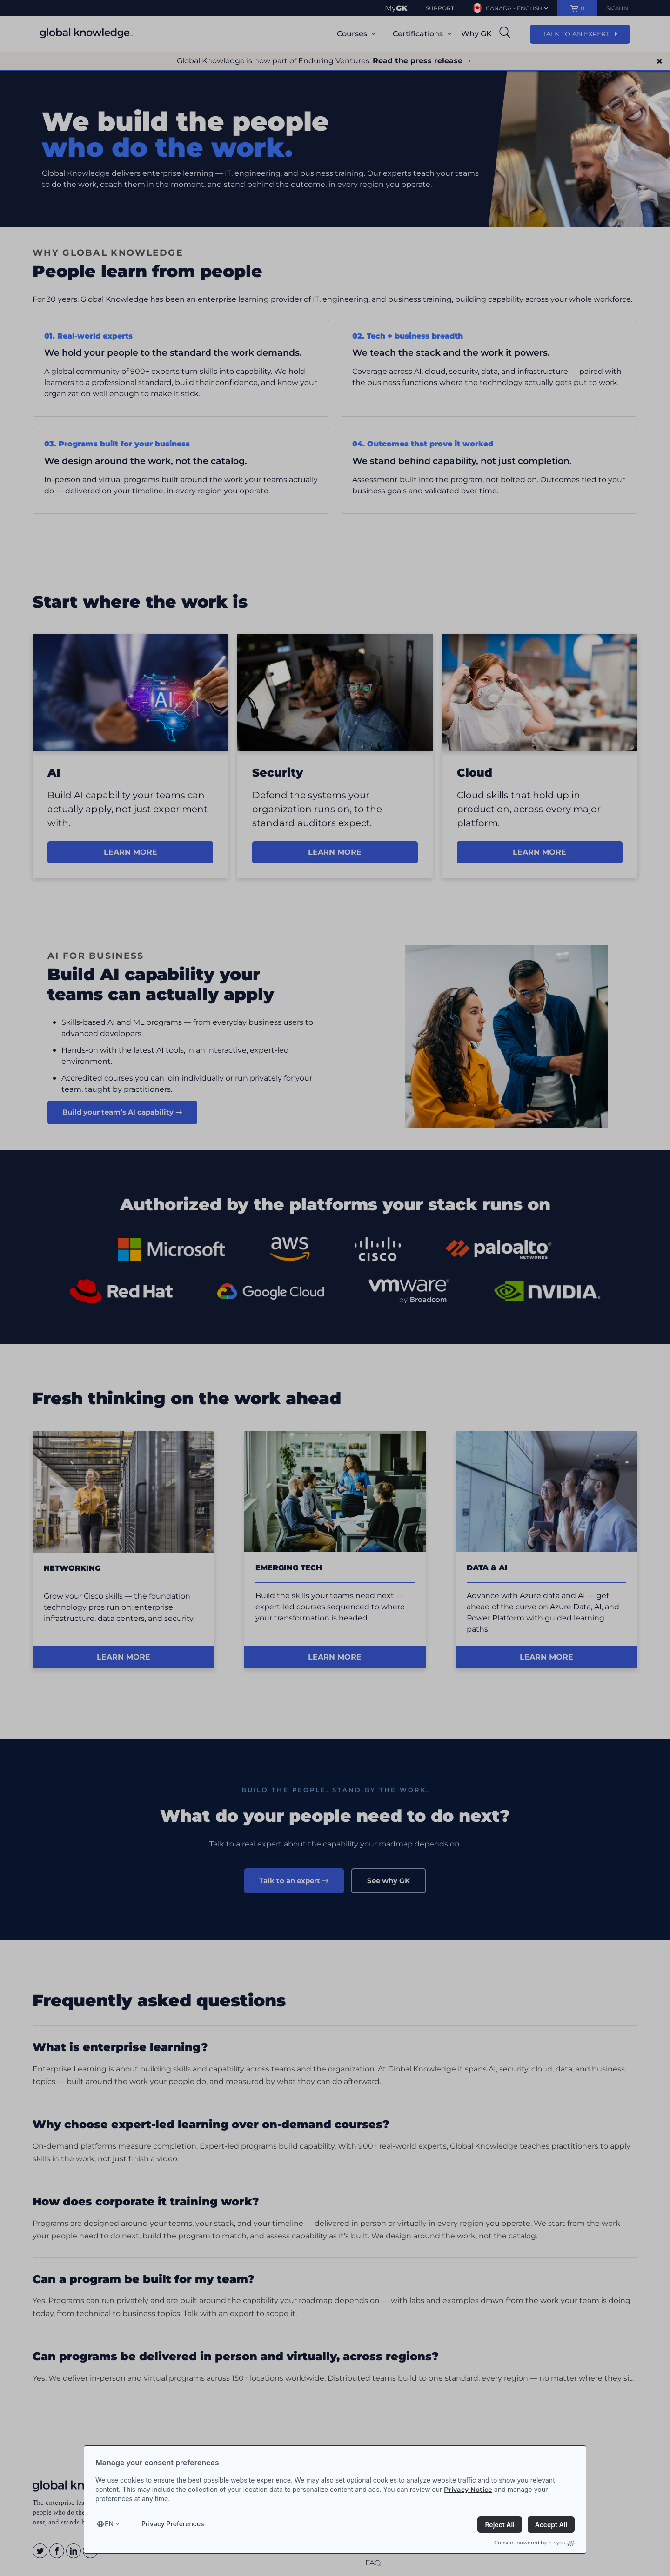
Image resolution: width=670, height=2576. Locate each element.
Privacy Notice (468, 2489)
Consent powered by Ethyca (534, 2542)
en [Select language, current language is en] (109, 2524)
